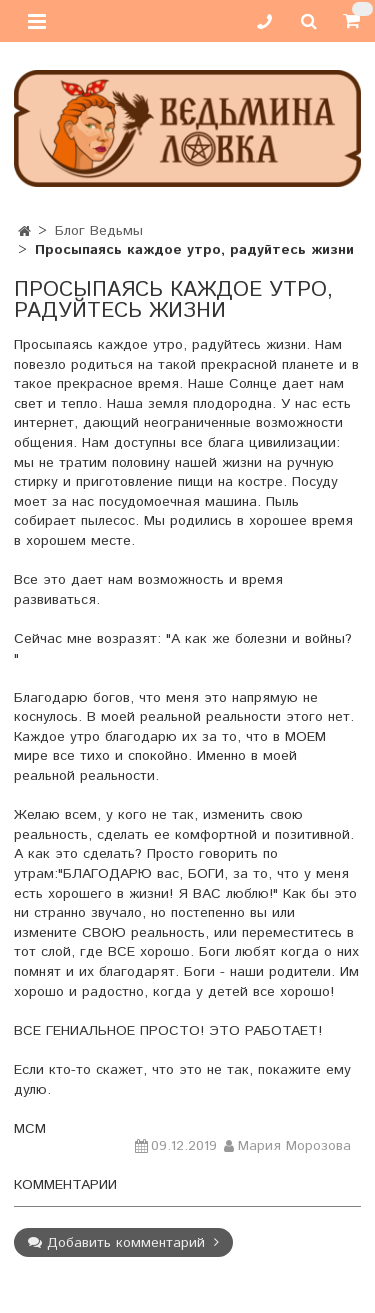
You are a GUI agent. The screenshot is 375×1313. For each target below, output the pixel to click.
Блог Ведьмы (99, 231)
